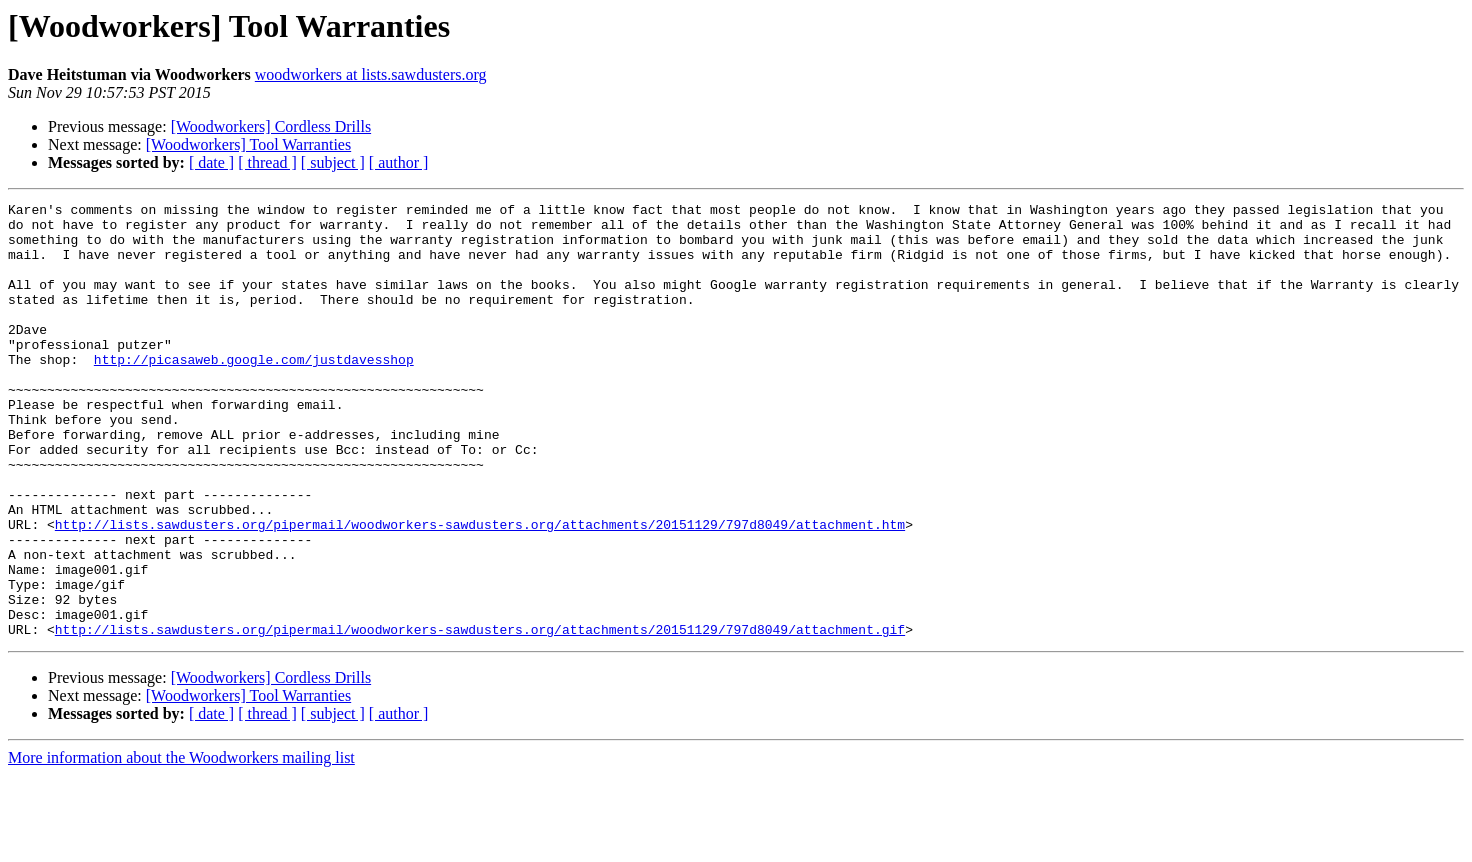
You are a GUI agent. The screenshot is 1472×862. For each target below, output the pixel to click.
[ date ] (211, 162)
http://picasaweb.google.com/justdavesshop (254, 392)
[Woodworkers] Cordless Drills (271, 126)
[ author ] (399, 162)
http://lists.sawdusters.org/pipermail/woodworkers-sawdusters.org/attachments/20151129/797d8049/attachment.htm (480, 590)
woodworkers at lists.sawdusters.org (371, 74)
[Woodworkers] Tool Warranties (248, 144)
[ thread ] (267, 162)
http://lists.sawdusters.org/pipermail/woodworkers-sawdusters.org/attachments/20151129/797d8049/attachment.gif (480, 716)
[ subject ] (333, 162)
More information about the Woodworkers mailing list (181, 844)
